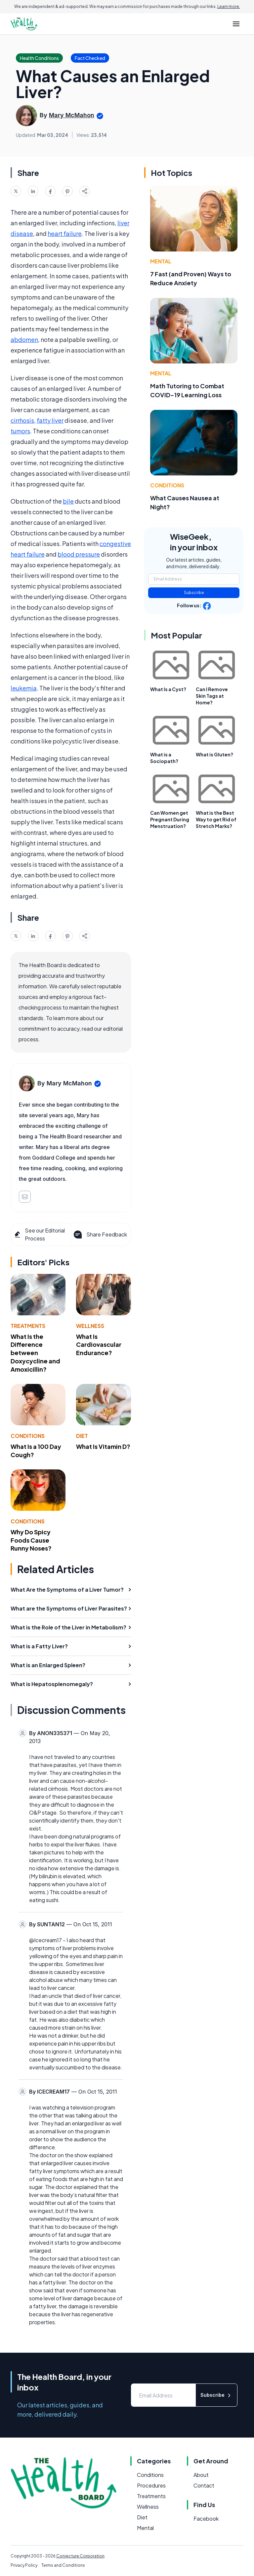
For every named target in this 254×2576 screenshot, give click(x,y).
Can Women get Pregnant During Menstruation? (169, 819)
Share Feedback (99, 1234)
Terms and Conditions (63, 2565)
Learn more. (228, 6)
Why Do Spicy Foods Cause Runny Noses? (31, 1540)
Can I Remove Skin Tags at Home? (212, 695)
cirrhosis (22, 420)
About (201, 2474)
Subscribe (194, 592)
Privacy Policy (24, 2565)
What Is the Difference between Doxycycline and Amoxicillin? (35, 1353)
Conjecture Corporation (80, 2555)
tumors (20, 431)
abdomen (24, 339)
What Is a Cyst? (168, 689)
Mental (160, 261)
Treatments (28, 1325)
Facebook (206, 2518)
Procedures (151, 2485)
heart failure (65, 233)
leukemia (24, 688)
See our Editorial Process (39, 1234)
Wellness (90, 1325)
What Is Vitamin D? (103, 1446)
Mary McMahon (71, 115)
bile (68, 501)
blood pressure (79, 554)
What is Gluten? (214, 754)
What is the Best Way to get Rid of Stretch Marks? (216, 819)
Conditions (28, 1435)
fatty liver (50, 420)
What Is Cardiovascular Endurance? (98, 1345)
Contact (203, 2485)
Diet (82, 1435)
